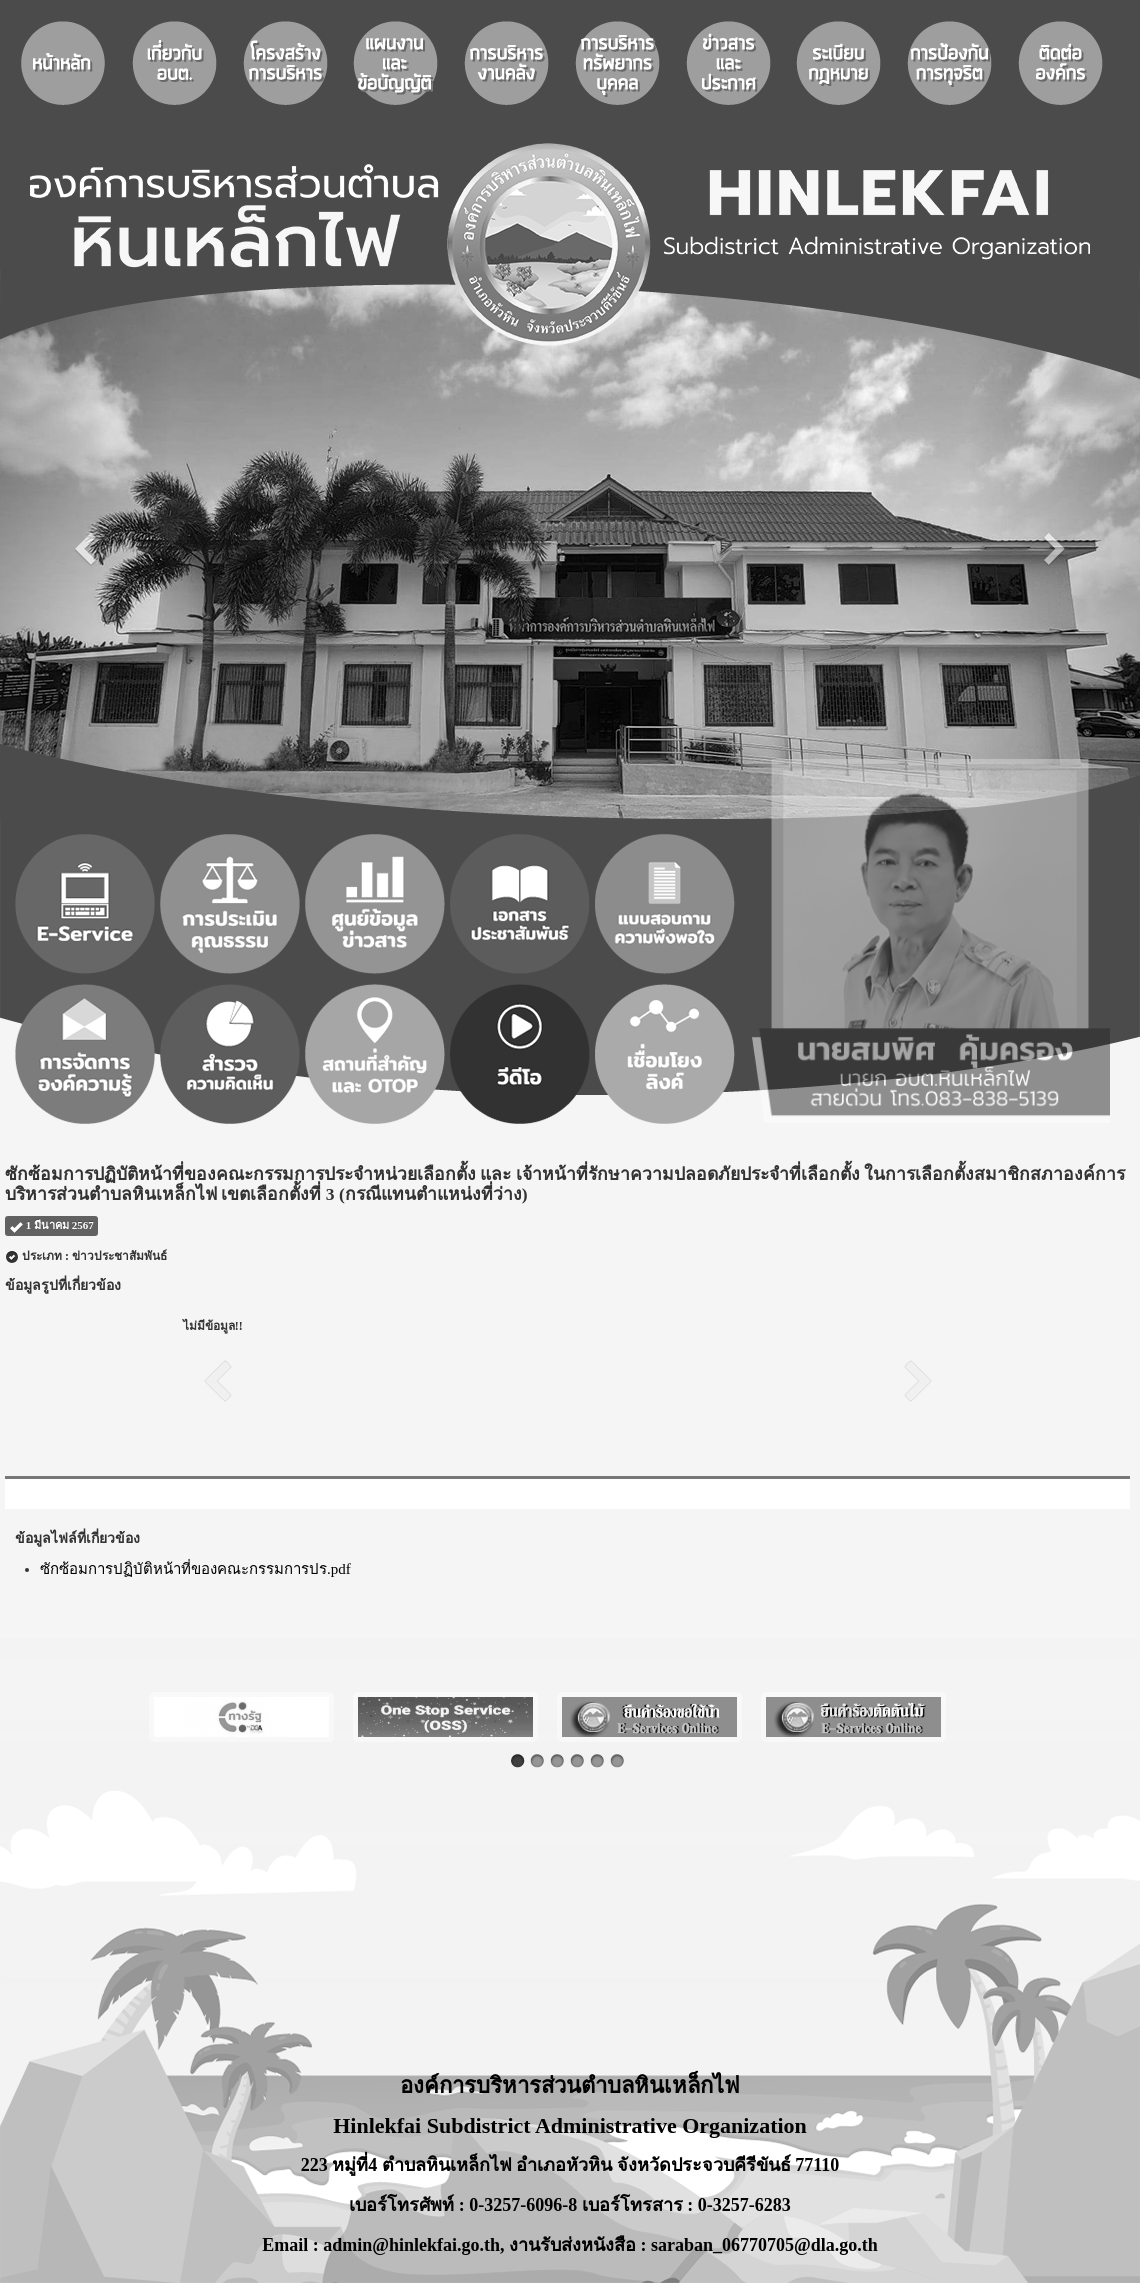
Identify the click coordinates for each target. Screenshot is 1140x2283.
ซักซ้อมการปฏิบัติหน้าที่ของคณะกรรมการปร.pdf (195, 1569)
